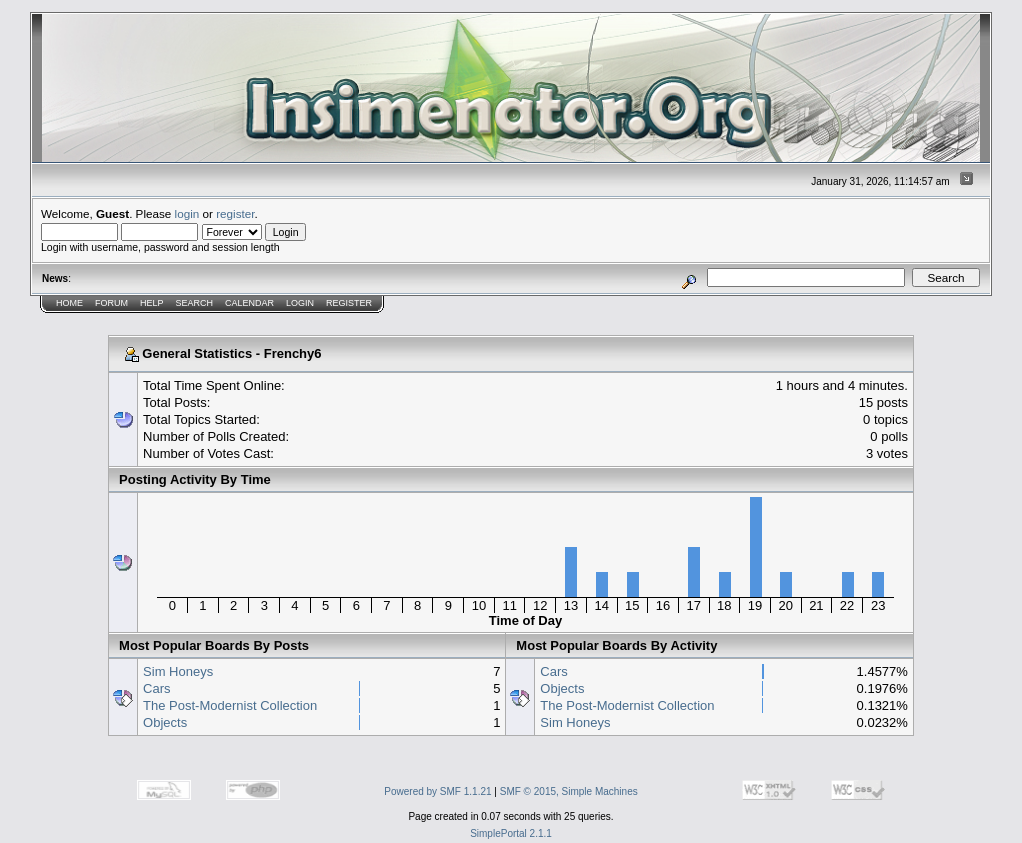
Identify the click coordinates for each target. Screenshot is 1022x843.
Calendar (249, 303)
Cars (156, 688)
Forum (111, 303)
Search (195, 303)
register (235, 213)
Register (349, 303)
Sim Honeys (178, 671)
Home (69, 303)
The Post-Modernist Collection (230, 705)
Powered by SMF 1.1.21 (437, 791)
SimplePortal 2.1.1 (511, 833)
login (187, 213)
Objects (165, 722)
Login (300, 303)
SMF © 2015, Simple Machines (569, 791)
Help (152, 303)
